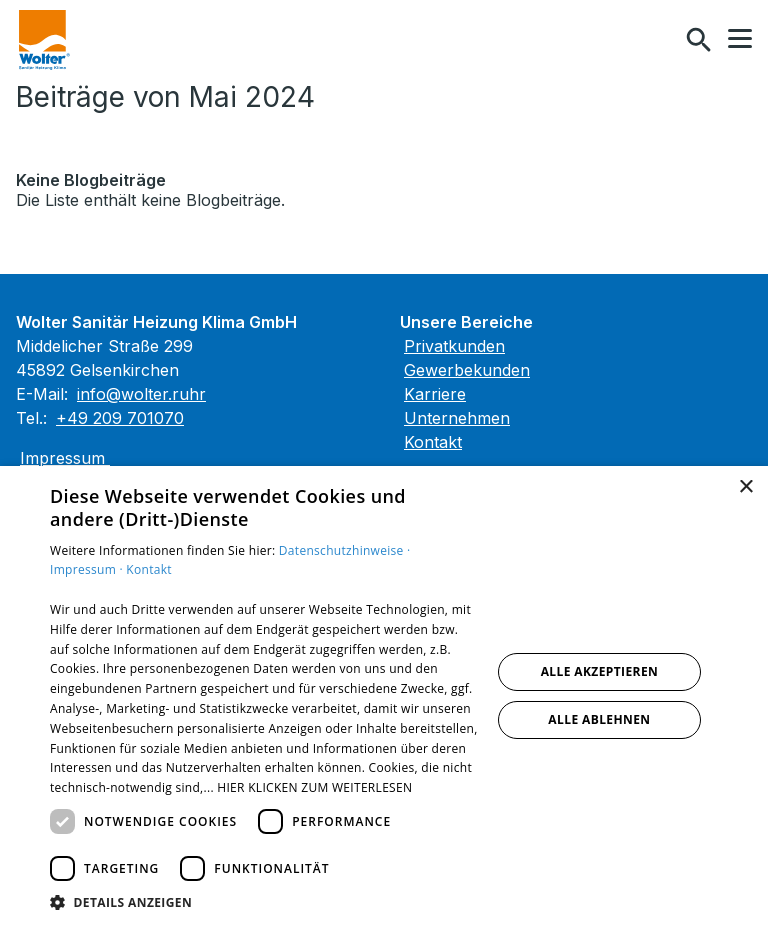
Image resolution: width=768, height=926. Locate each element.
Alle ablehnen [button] (599, 719)
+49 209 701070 (120, 418)
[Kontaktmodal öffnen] (656, 40)
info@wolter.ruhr (141, 394)
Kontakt (433, 442)
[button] (740, 39)
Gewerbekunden (467, 370)
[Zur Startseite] (44, 40)
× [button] (745, 487)
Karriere (435, 394)
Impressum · (88, 569)
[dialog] (384, 696)
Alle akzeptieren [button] (600, 671)
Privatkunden (454, 346)
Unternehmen (457, 418)
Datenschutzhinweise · (345, 550)
